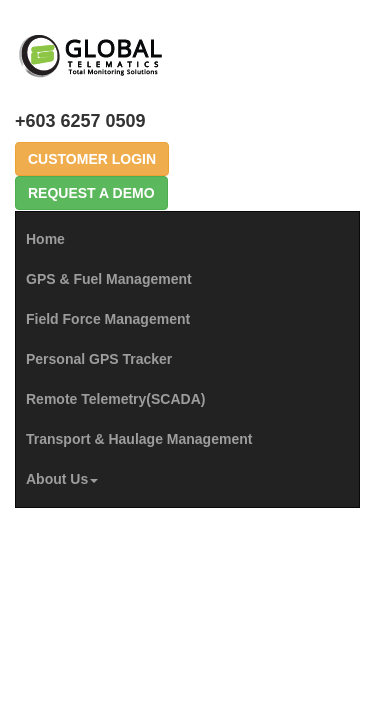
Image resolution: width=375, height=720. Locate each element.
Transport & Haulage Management (139, 439)
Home (45, 239)
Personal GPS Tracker (99, 359)
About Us (62, 479)
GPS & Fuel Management (109, 279)
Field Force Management (108, 319)
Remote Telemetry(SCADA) (115, 399)
